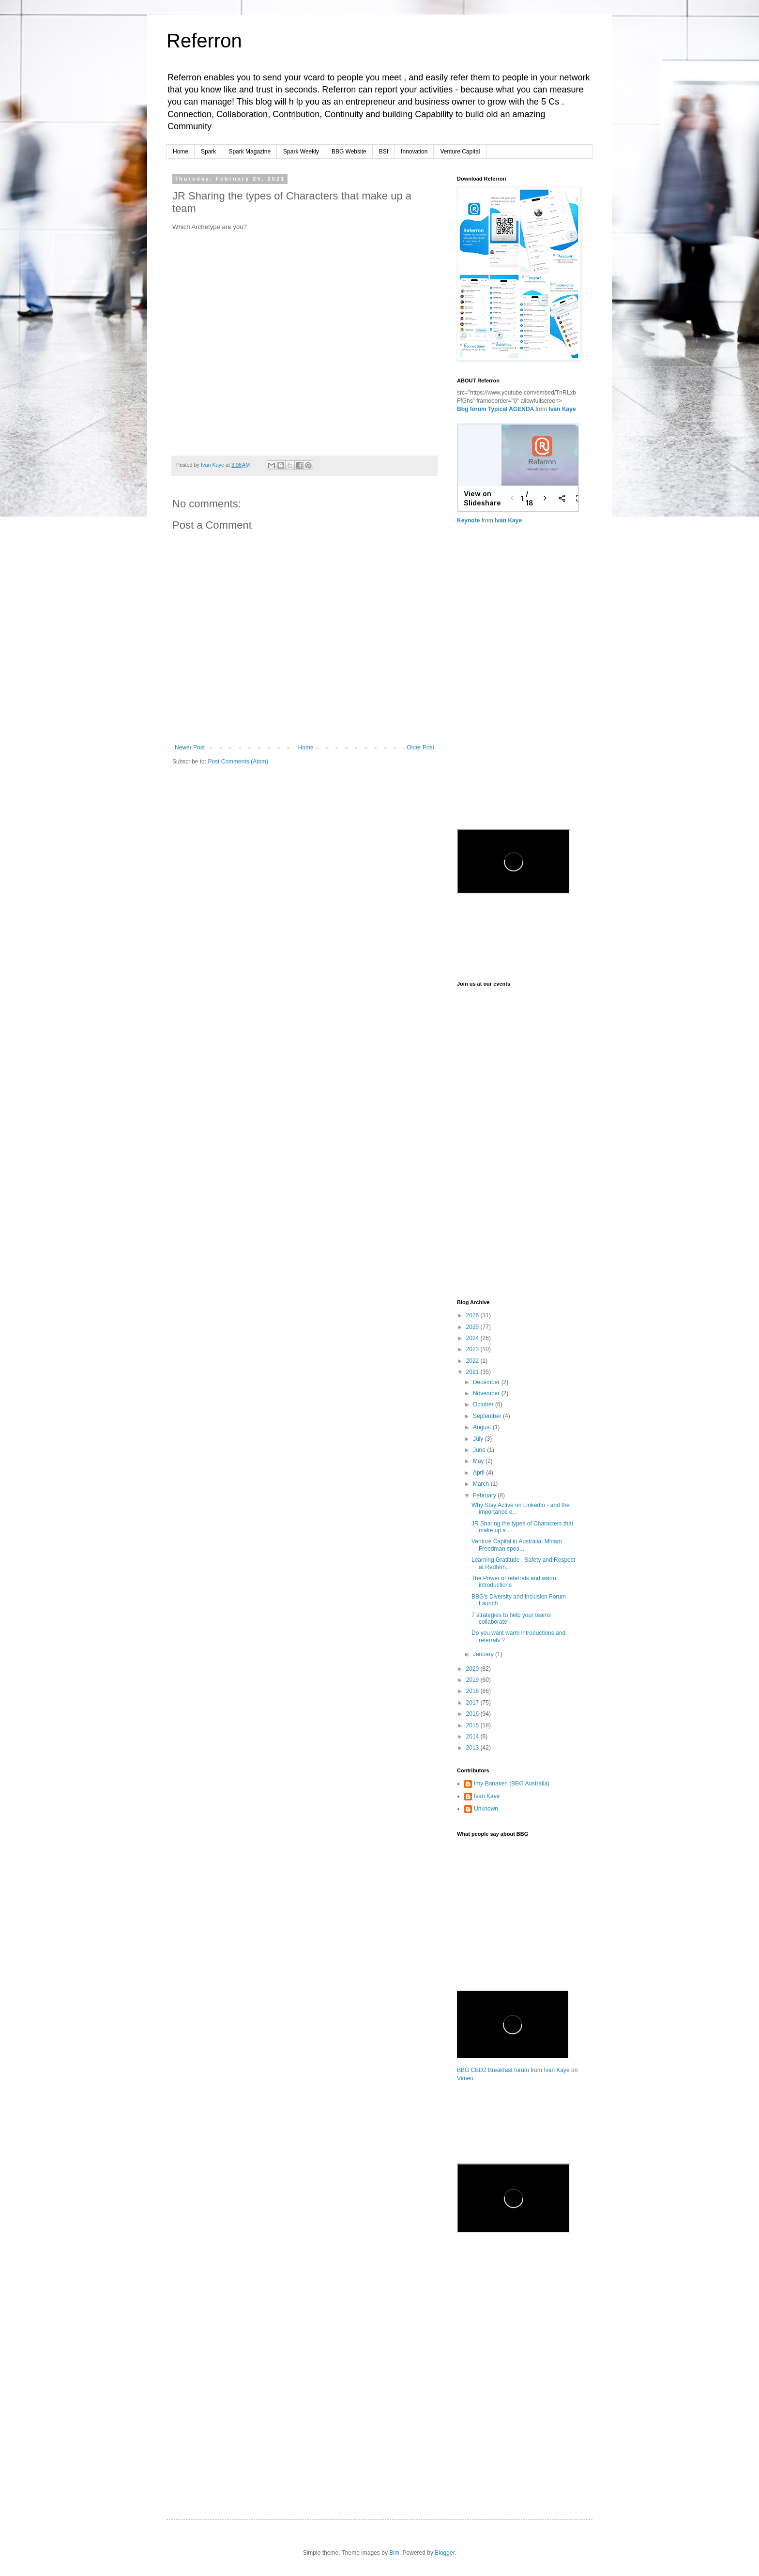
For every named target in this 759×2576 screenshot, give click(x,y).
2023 (473, 1349)
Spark (208, 151)
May (479, 1461)
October (484, 1404)
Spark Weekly (301, 151)
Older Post (420, 747)
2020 (473, 1668)
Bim (394, 2552)
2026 (473, 1315)
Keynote (468, 520)
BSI (383, 151)
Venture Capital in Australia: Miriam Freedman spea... (516, 1545)
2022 (473, 1360)
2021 (473, 1372)
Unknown (486, 1808)
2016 (473, 1713)
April (479, 1472)
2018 (473, 1691)
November (487, 1393)
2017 (473, 1702)
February (485, 1495)
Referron (204, 40)
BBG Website (349, 151)
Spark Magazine (249, 151)
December (487, 1382)
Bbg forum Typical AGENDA (496, 409)
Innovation (414, 151)
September (488, 1416)
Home (180, 151)
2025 (473, 1327)
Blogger (445, 2552)
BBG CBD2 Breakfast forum (493, 2070)
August (483, 1427)
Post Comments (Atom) (238, 761)
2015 (473, 1725)
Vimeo (465, 2078)
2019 (473, 1680)
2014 (473, 1736)
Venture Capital (460, 151)
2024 (473, 1338)
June (480, 1450)
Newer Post (190, 747)
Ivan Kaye (562, 409)
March (482, 1483)
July (479, 1438)
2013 (473, 1747)
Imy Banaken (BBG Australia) (511, 1783)
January (484, 1654)
